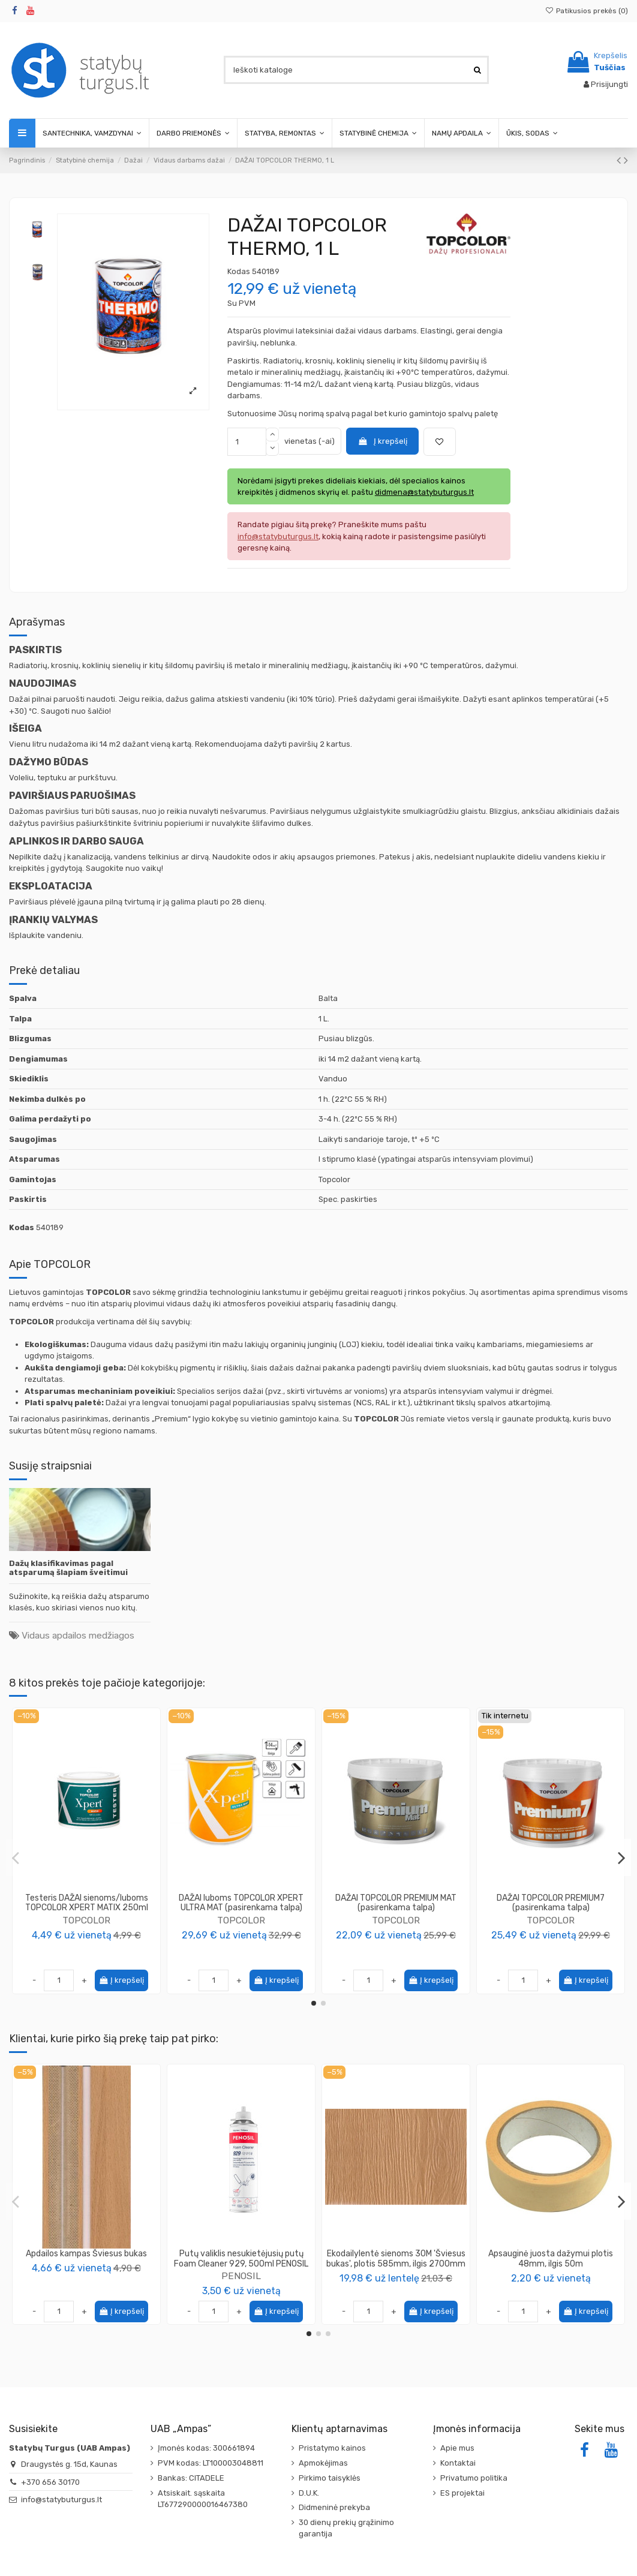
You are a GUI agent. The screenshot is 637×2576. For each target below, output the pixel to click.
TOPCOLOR (86, 1920)
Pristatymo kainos (332, 2447)
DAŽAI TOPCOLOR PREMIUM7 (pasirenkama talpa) (551, 1903)
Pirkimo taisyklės (329, 2477)
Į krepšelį (382, 441)
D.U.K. (309, 2492)
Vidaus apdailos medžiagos (78, 1635)
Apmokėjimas (323, 2462)
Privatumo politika (473, 2477)
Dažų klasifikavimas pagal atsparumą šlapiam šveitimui (68, 1568)
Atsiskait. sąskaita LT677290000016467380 (203, 2498)
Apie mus (457, 2447)
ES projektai (462, 2492)
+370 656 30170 (50, 2482)
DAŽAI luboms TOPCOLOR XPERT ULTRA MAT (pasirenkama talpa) (241, 1903)
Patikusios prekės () (586, 11)
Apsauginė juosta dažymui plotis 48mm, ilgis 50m (550, 2259)
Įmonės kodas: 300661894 (206, 2447)
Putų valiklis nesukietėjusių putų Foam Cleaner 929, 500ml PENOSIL (241, 2259)
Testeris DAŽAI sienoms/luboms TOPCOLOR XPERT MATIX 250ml (86, 1903)
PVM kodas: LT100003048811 (210, 2462)
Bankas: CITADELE (191, 2477)
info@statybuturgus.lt (61, 2499)
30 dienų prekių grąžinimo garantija (346, 2528)
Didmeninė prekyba (334, 2507)
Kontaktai (458, 2462)
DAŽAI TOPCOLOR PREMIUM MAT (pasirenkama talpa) (395, 1903)
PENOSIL (241, 2276)
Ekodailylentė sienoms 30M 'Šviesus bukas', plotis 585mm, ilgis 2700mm (395, 2259)
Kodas (238, 271)
